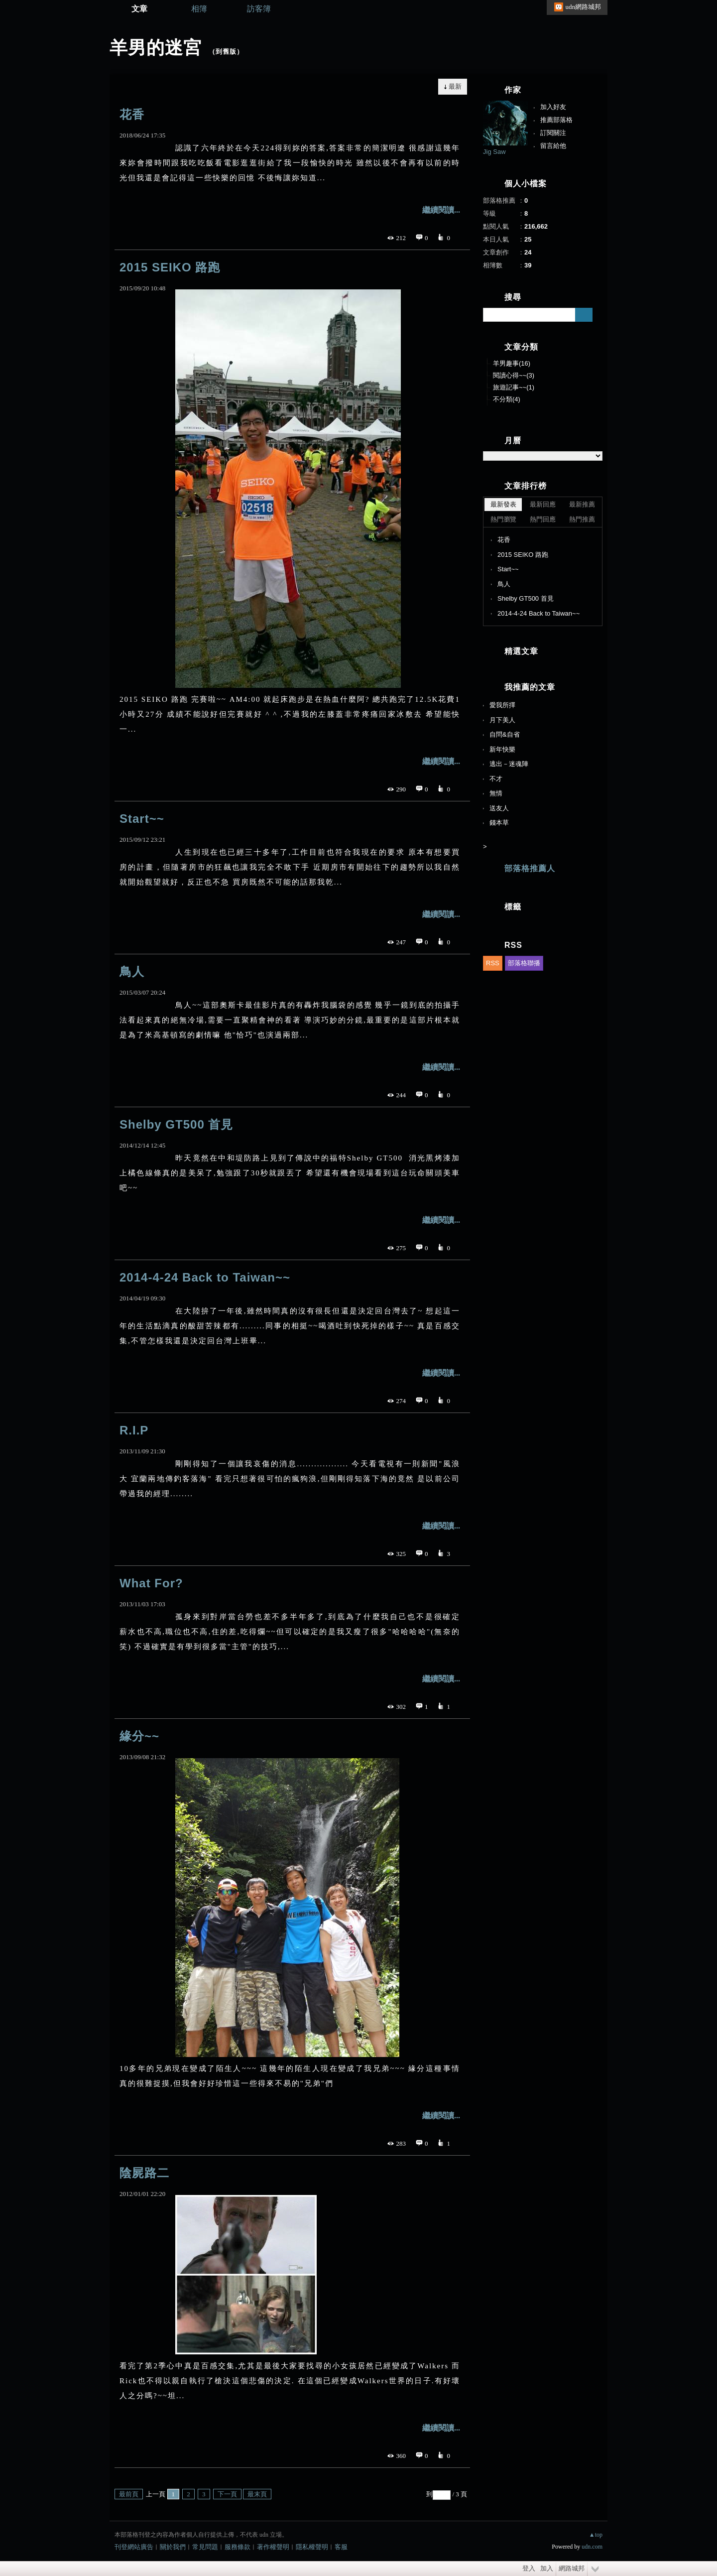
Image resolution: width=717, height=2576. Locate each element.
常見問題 (205, 2547)
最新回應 (543, 504)
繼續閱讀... (441, 210)
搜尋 (584, 315)
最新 (455, 86)
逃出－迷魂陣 (508, 764)
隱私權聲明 (312, 2547)
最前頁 (128, 2494)
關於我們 (173, 2547)
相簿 (199, 8)
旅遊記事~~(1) (513, 387)
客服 (341, 2547)
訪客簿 (259, 8)
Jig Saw (494, 151)
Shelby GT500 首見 (176, 1124)
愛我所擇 (502, 705)
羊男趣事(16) (511, 363)
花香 (132, 114)
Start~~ (142, 818)
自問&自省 (504, 734)
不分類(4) (506, 399)
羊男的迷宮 (156, 47)
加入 (546, 2568)
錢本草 (499, 822)
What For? (151, 1583)
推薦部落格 (556, 120)
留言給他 (553, 145)
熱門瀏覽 (503, 519)
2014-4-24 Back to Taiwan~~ (205, 1277)
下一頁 (227, 2494)
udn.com (592, 2546)
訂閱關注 (553, 132)
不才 (495, 778)
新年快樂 (502, 749)
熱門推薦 (582, 519)
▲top (595, 2534)
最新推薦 (582, 504)
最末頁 (257, 2494)
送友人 (499, 808)
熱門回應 (543, 519)
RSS (492, 963)
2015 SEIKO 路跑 (170, 267)
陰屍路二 (144, 2173)
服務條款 (237, 2547)
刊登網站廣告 (134, 2547)
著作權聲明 (273, 2547)
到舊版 (226, 51)
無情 (495, 793)
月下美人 (502, 720)
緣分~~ (139, 1736)
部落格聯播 (524, 963)
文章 (139, 8)
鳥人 (132, 971)
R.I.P (134, 1430)
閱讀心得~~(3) (513, 375)
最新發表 (503, 504)
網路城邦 (572, 2568)
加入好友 (553, 107)
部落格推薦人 (529, 868)
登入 (528, 2568)
